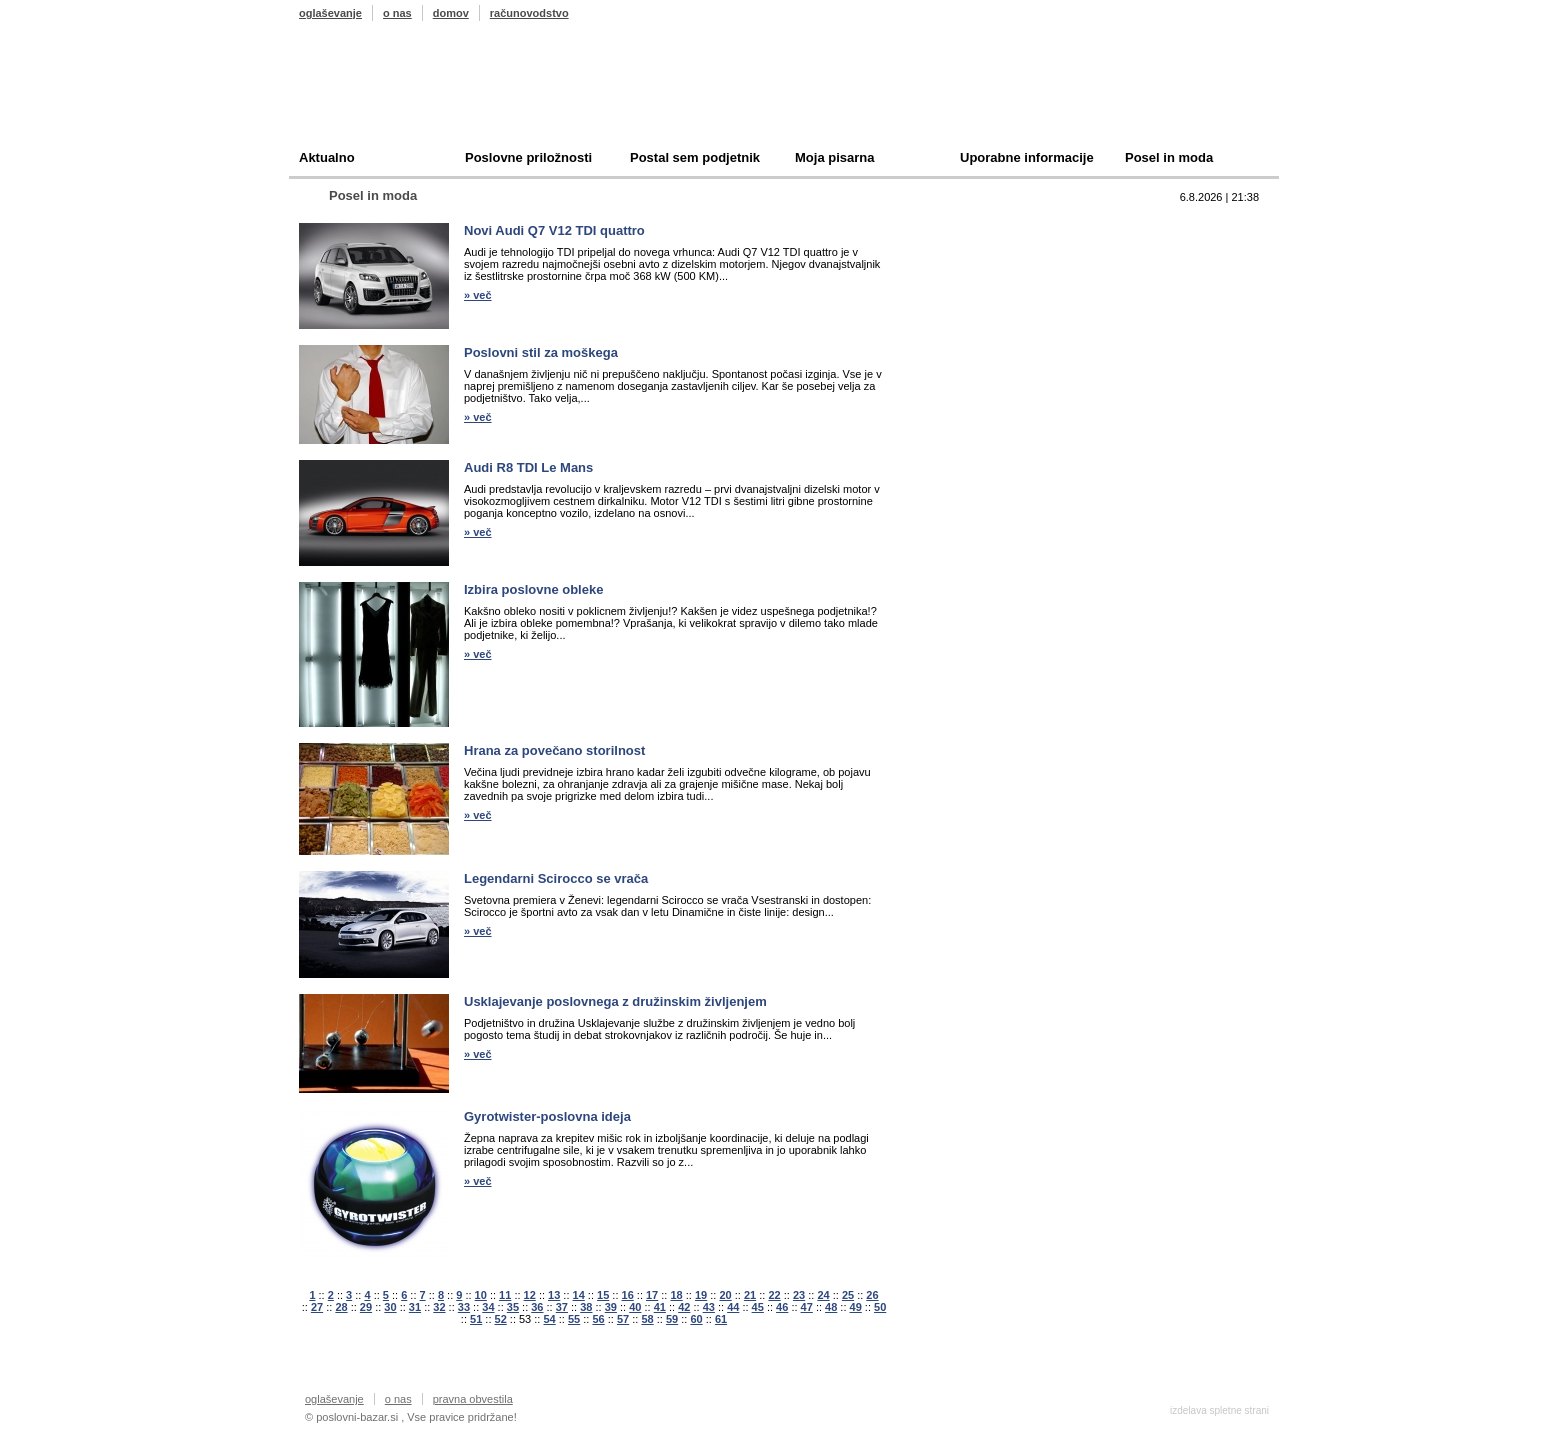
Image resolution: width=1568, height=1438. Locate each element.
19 (701, 1295)
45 (758, 1307)
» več (478, 295)
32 (439, 1307)
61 (721, 1319)
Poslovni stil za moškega (541, 352)
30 (390, 1307)
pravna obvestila (473, 1399)
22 (774, 1295)
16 (628, 1295)
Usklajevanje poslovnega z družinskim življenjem (615, 1001)
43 (709, 1307)
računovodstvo (529, 13)
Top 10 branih (978, 225)
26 (872, 1295)
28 (341, 1307)
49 (856, 1307)
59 (672, 1319)
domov (451, 13)
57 (623, 1319)
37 (562, 1307)
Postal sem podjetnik (695, 157)
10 (481, 1295)
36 (537, 1307)
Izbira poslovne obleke (533, 589)
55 (574, 1319)
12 (530, 1295)
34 (488, 1307)
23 (799, 1295)
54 (549, 1319)
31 (415, 1307)
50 (880, 1307)
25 (848, 1295)
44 (733, 1307)
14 (579, 1295)
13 (554, 1295)
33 (464, 1307)
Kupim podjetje (983, 287)
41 (660, 1307)
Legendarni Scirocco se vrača (556, 878)
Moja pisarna (834, 157)
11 (505, 1295)
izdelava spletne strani (1219, 1410)
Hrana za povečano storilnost (554, 750)
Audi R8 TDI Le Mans (528, 467)
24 (823, 1295)
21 (750, 1295)
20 (725, 1295)
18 (676, 1295)
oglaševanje (330, 13)
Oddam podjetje (985, 318)
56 (598, 1319)
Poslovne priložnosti (528, 157)
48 (831, 1307)
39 (611, 1307)
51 (476, 1319)
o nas (397, 13)
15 (603, 1295)
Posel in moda (1169, 157)
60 (696, 1319)
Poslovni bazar (416, 93)
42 (684, 1307)
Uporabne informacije (1027, 157)
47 (807, 1307)
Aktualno (327, 157)
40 (635, 1307)
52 (501, 1319)
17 (652, 1295)
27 (317, 1307)
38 (586, 1307)
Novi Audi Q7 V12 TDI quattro (554, 230)
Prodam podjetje (987, 256)
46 (782, 1307)
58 (647, 1319)
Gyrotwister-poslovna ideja (547, 1116)
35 (513, 1307)
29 (366, 1307)
